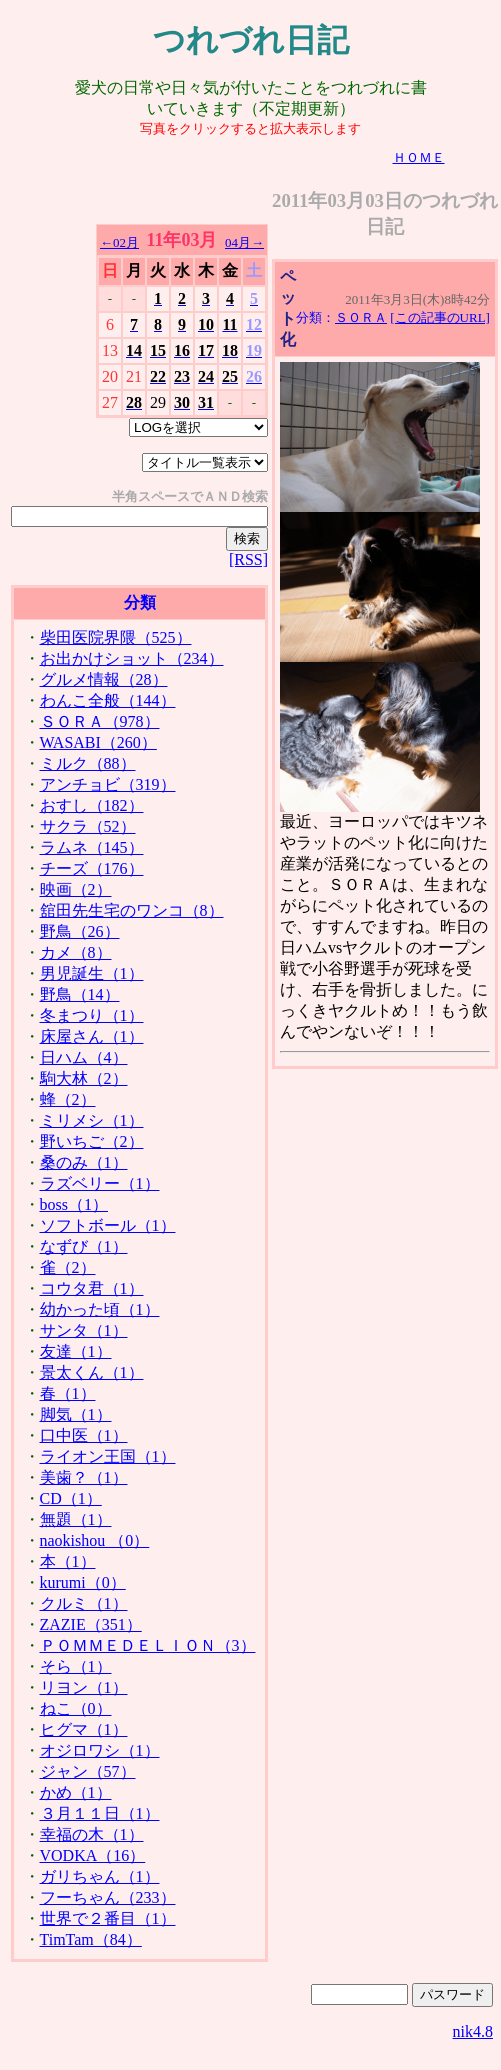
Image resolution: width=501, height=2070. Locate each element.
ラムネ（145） (92, 847)
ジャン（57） (88, 1771)
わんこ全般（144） (108, 700)
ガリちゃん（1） (100, 1876)
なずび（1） (84, 1246)
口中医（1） (84, 1435)
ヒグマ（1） (84, 1729)
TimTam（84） (91, 1939)
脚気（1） (76, 1414)
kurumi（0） (83, 1582)
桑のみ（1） (84, 1162)
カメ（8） (76, 952)
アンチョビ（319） (108, 784)
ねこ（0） (76, 1708)
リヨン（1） (84, 1687)
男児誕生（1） (92, 973)
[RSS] (248, 559)
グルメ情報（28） (104, 679)
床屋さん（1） (92, 1036)
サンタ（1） (84, 1330)
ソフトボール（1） (108, 1225)
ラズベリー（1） (100, 1183)
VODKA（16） (93, 1855)
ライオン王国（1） (108, 1456)
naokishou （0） (95, 1540)
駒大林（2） (84, 1078)
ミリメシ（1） (92, 1120)
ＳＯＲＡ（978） (100, 721)
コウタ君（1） (92, 1288)
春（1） (68, 1393)
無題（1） (76, 1519)
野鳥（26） (80, 931)
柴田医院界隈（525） (116, 637)
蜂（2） (68, 1099)
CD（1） (71, 1498)
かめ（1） (76, 1792)
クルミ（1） (84, 1603)
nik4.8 (473, 2031)
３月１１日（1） (100, 1813)
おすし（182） (92, 805)
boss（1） (74, 1204)
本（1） (68, 1561)
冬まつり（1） (92, 1015)
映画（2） (76, 889)
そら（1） (76, 1666)
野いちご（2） (92, 1141)
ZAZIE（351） (91, 1624)
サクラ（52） (88, 826)
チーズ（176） (92, 868)
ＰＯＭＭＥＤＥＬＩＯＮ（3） (148, 1645)
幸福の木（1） (92, 1834)
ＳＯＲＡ (361, 317)
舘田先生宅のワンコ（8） (132, 910)
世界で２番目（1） (108, 1918)
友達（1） (76, 1351)
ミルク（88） (88, 763)
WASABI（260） (98, 742)
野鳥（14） (80, 994)
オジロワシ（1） (100, 1750)
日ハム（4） (84, 1057)
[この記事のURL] (440, 317)
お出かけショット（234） (132, 658)
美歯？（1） (84, 1477)
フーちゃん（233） (108, 1897)
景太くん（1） (92, 1372)
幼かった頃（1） (100, 1309)
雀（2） (68, 1267)
